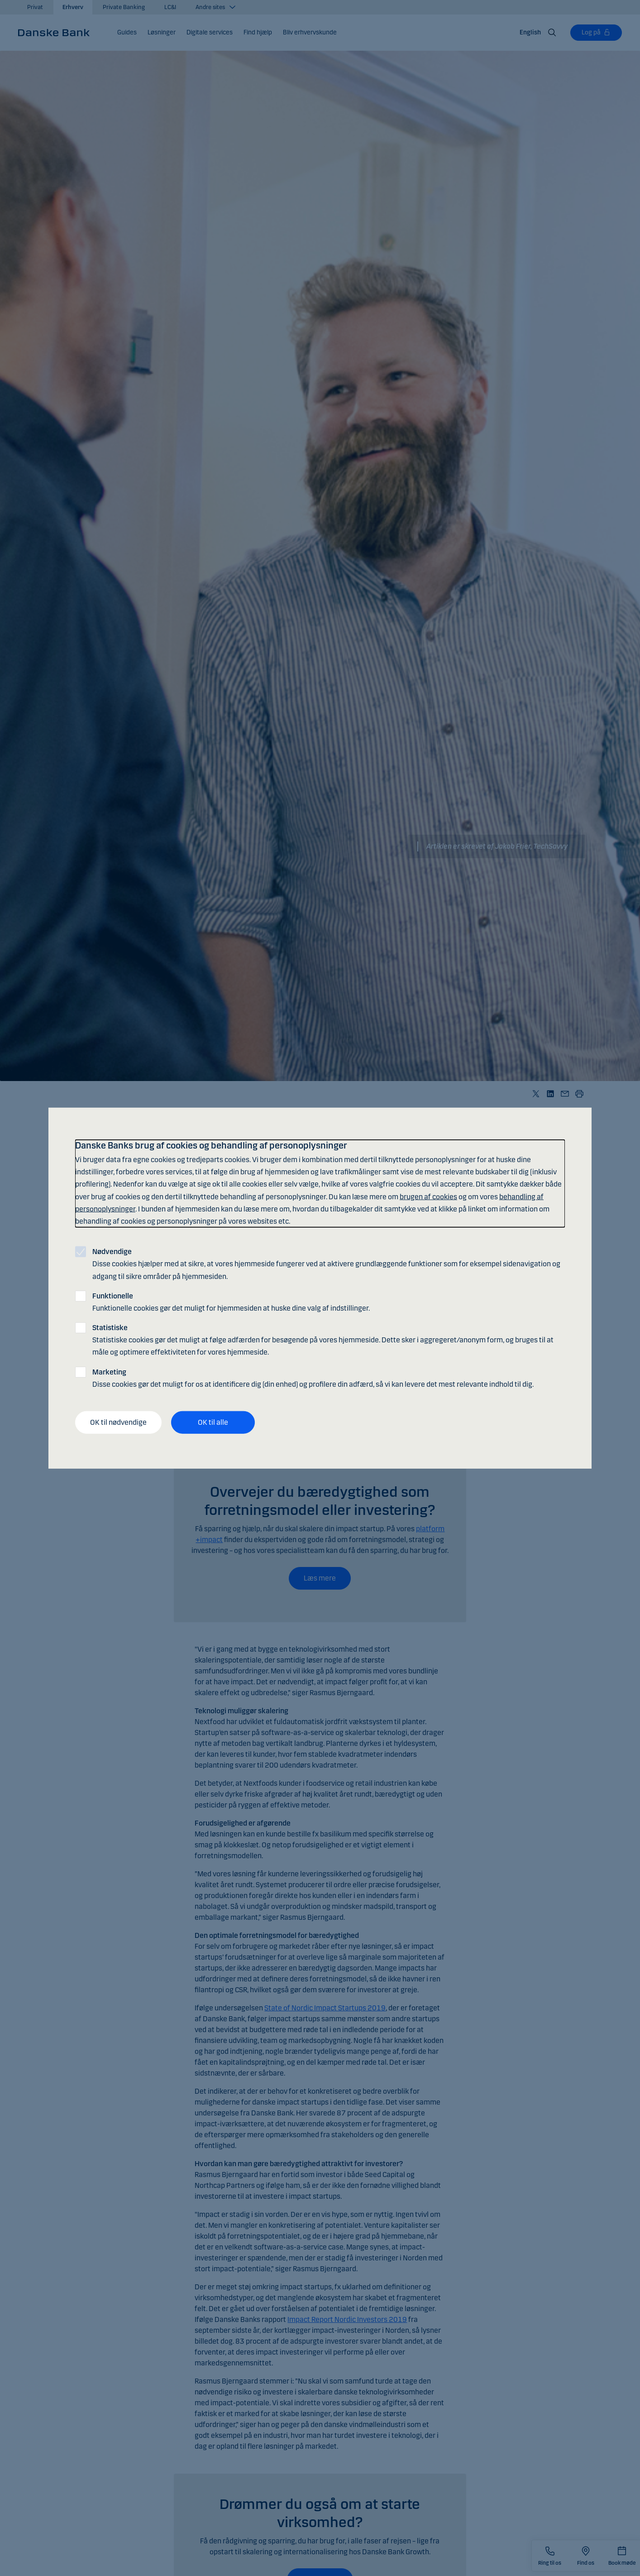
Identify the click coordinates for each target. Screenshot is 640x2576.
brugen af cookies (428, 1196)
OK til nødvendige (118, 1422)
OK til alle (213, 1422)
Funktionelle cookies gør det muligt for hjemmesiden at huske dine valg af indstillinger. (231, 1301)
